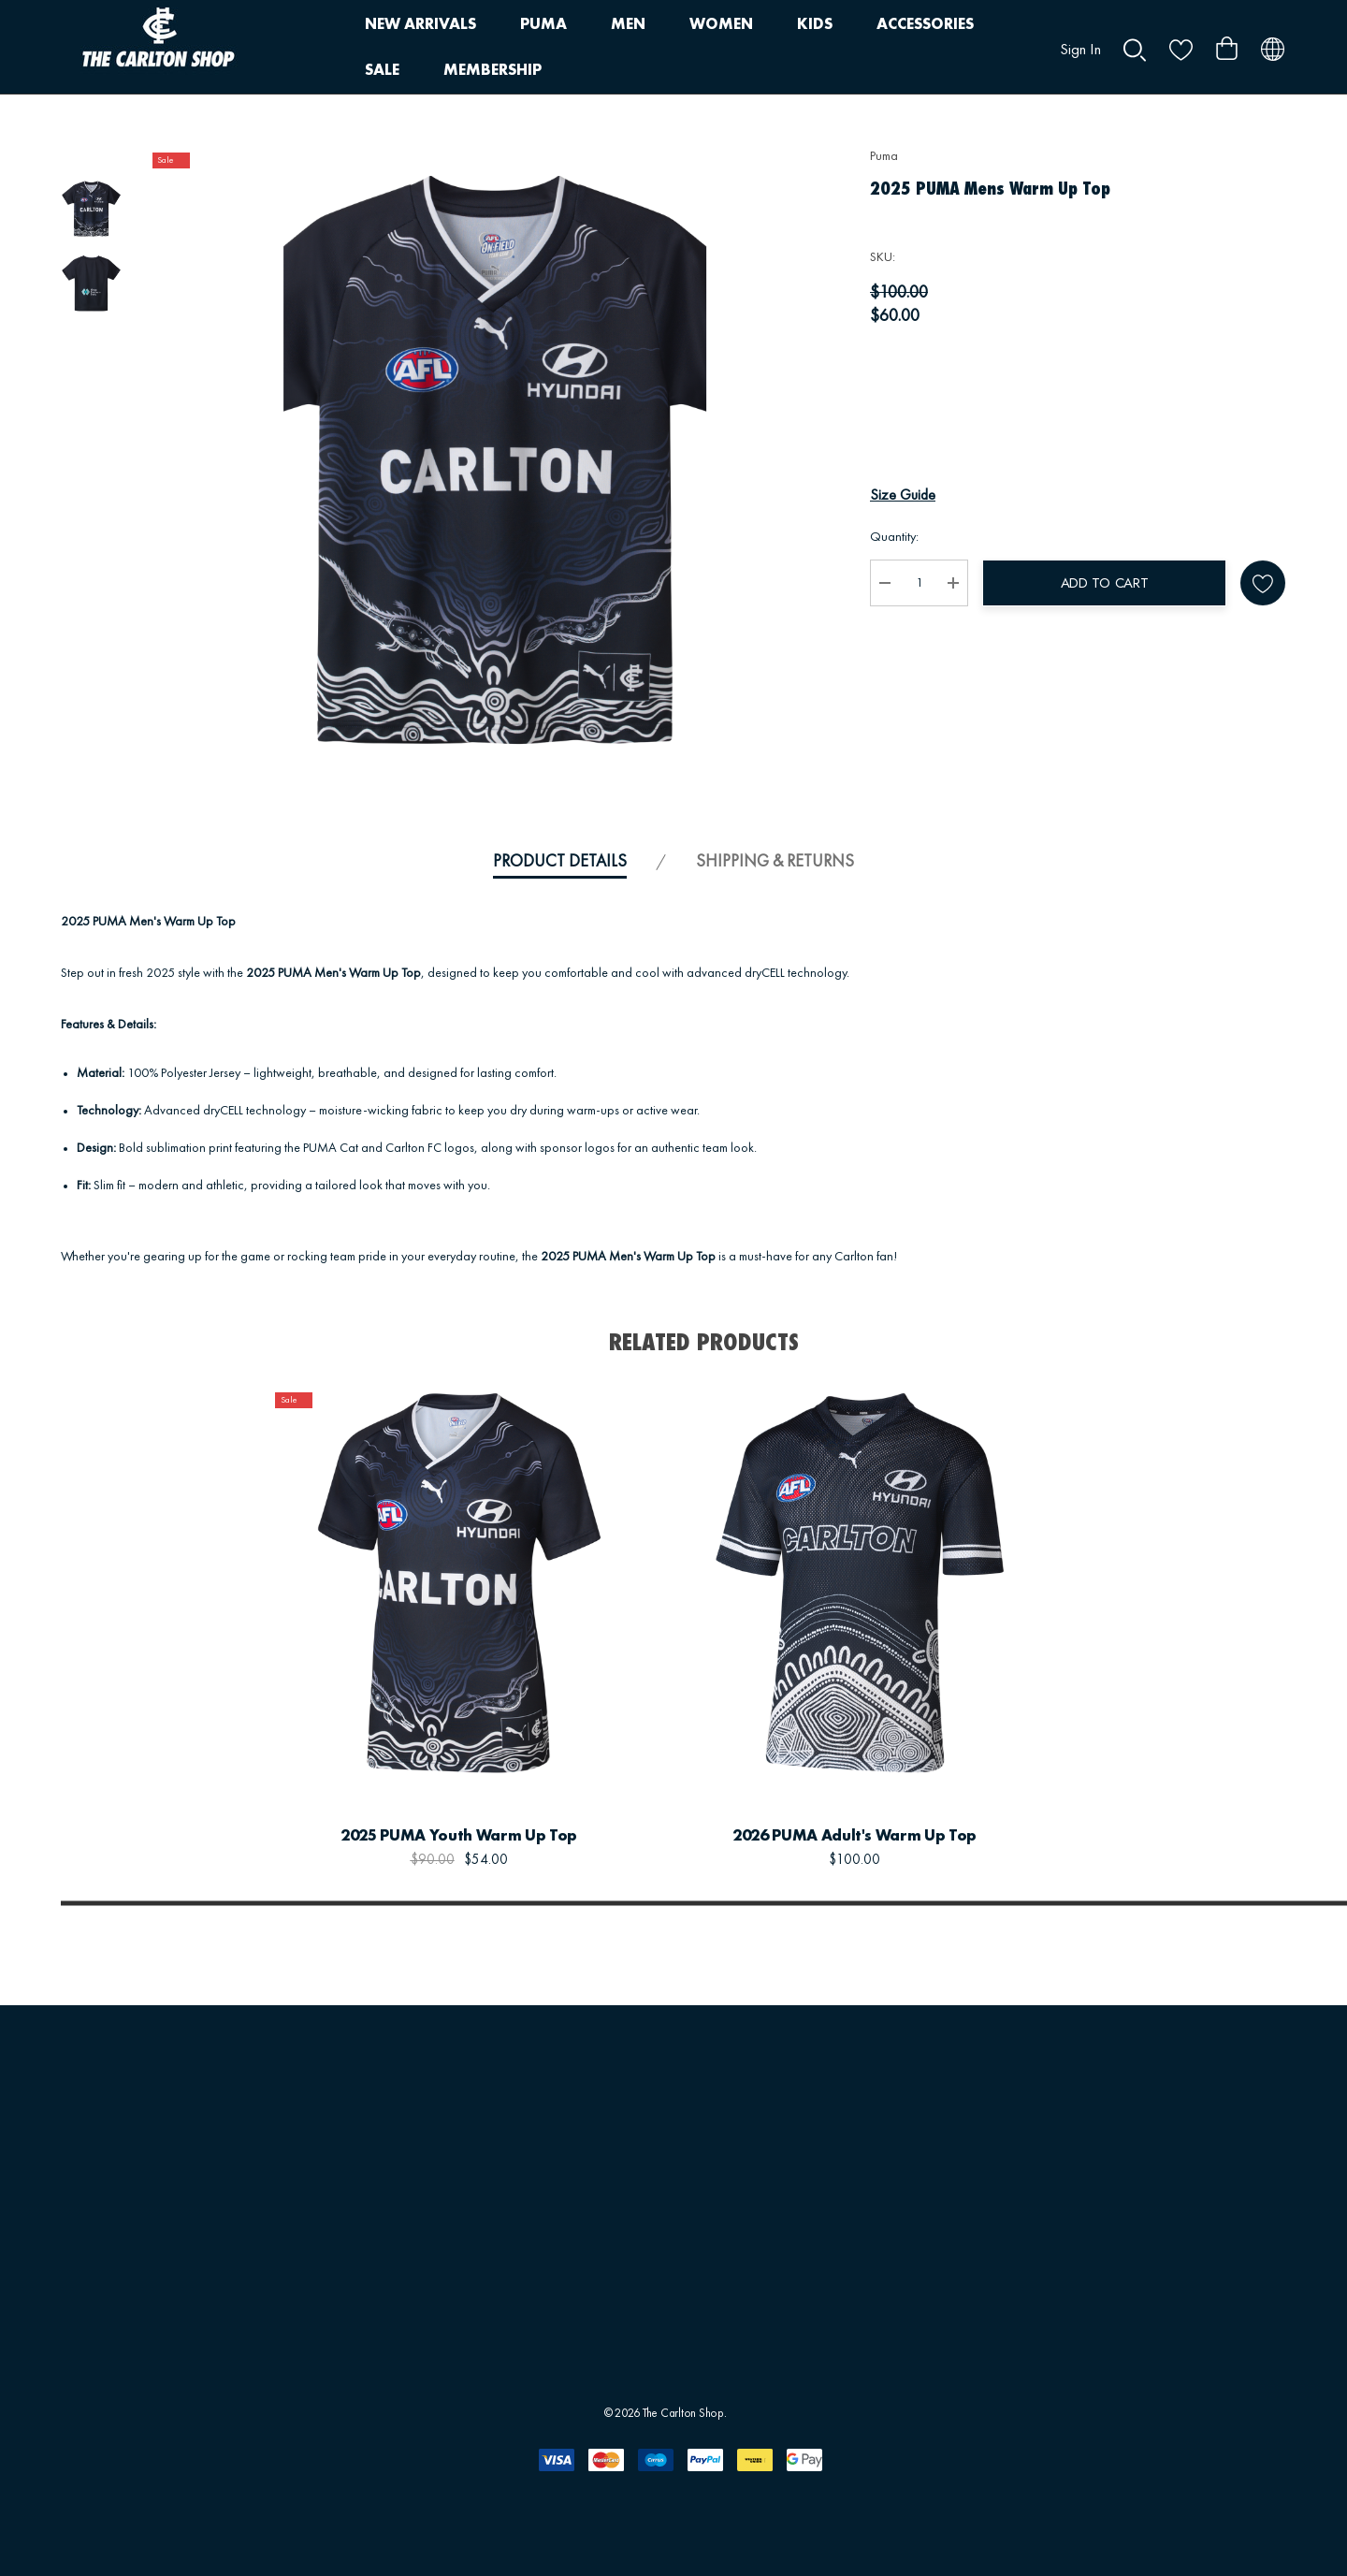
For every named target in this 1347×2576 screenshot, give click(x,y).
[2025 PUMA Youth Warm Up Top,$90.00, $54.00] (459, 1583)
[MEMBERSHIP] (492, 71)
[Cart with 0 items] (1227, 41)
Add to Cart (1105, 583)
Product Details (560, 861)
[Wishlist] (614, 1746)
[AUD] (1273, 47)
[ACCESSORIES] (925, 25)
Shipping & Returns (775, 861)
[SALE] (381, 70)
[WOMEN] (721, 25)
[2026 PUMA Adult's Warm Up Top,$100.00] (854, 1583)
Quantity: (894, 537)
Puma (884, 156)
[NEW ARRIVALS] (420, 25)
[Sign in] (1080, 41)
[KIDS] (815, 25)
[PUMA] (543, 25)
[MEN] (628, 25)
